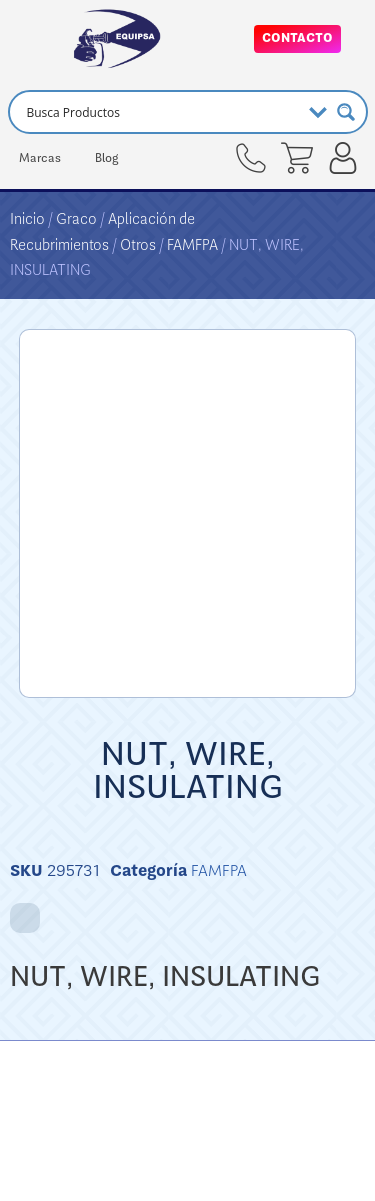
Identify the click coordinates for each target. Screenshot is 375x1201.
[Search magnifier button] (346, 112)
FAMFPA (192, 245)
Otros (138, 245)
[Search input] (161, 112)
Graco (76, 219)
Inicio (27, 219)
